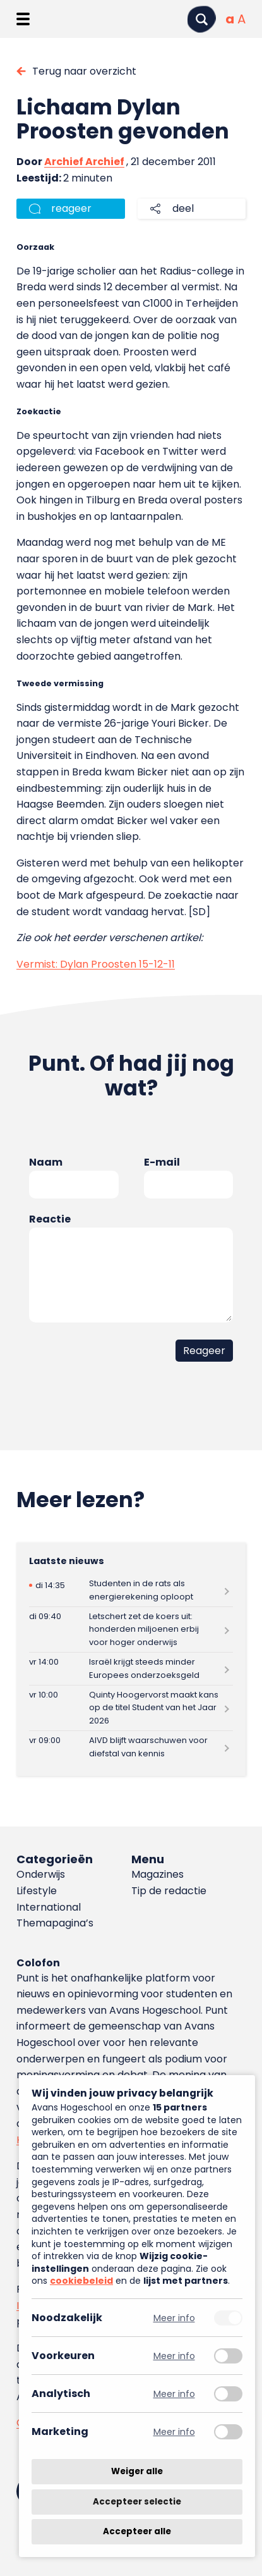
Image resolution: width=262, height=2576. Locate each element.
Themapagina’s (54, 1923)
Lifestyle (36, 1890)
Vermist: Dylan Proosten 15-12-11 (95, 964)
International (48, 1907)
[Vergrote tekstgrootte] (241, 18)
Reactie (50, 1219)
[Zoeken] (201, 19)
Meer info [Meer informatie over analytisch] (174, 2394)
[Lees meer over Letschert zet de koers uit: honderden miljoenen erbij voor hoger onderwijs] (131, 1629)
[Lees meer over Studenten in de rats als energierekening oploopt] (131, 1590)
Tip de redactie (168, 1890)
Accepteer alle (137, 2531)
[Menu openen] (23, 19)
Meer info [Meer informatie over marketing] (174, 2431)
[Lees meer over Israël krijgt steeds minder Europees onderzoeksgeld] (131, 1669)
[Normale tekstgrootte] (229, 18)
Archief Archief (84, 161)
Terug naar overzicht (84, 71)
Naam (46, 1162)
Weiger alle (137, 2471)
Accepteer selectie (137, 2502)
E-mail (162, 1162)
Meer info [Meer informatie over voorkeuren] (174, 2356)
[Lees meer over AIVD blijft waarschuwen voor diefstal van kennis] (131, 1747)
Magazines (157, 1874)
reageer (71, 208)
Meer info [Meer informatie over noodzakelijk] (174, 2318)
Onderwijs (40, 1874)
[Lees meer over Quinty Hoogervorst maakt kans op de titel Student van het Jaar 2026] (131, 1707)
